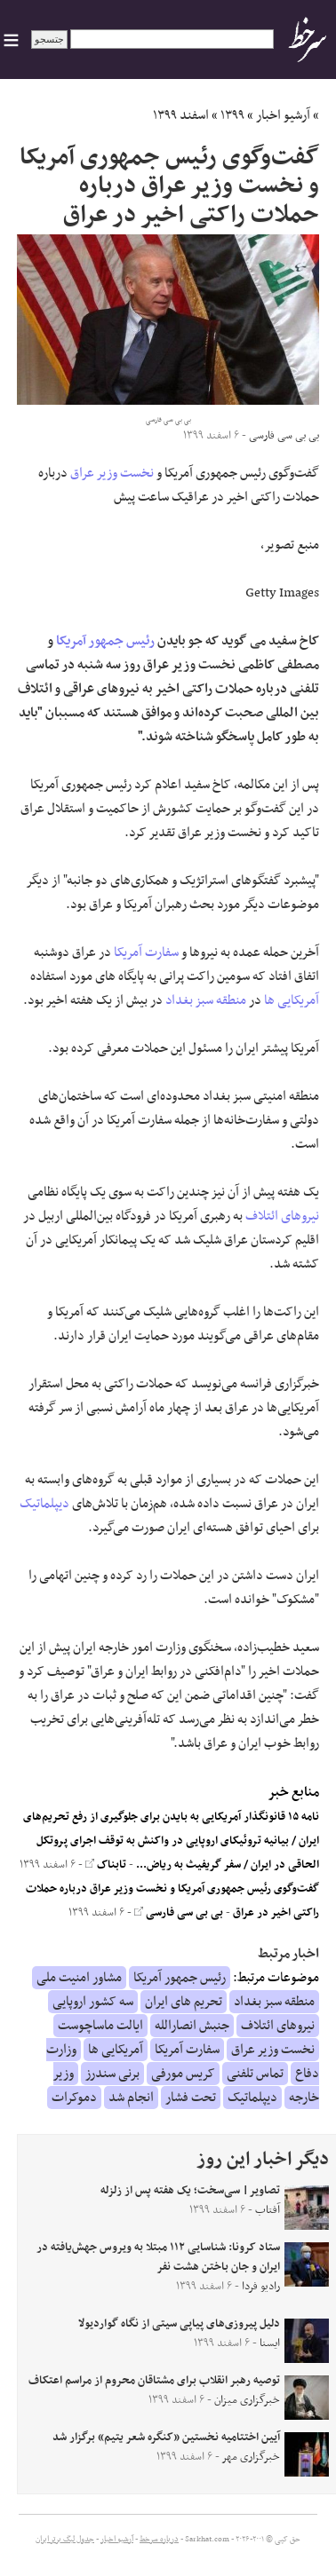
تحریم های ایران (183, 2001)
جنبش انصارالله (192, 2025)
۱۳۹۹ (232, 115)
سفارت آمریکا (146, 952)
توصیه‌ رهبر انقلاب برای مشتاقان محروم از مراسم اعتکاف (154, 2380)
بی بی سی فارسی (178, 1913)
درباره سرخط (159, 2540)
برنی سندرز (112, 2073)
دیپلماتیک (44, 1503)
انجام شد (131, 2097)
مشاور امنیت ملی (79, 1977)
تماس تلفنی (255, 2073)
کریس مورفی (183, 2073)
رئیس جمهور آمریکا (105, 640)
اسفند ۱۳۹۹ (181, 115)
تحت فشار (190, 2097)
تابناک (105, 1865)
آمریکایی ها (291, 1000)
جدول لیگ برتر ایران (65, 2540)
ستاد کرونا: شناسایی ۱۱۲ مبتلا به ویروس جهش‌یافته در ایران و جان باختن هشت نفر (158, 2257)
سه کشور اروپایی (92, 2001)
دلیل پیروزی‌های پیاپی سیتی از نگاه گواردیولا (179, 2324)
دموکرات (74, 2097)
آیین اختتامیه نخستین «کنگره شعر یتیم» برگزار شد (166, 2437)
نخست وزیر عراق (112, 473)
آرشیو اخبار (283, 115)
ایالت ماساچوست (100, 2025)
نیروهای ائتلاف (282, 1216)
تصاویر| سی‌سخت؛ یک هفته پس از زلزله (190, 2191)
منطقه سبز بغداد (205, 1000)
